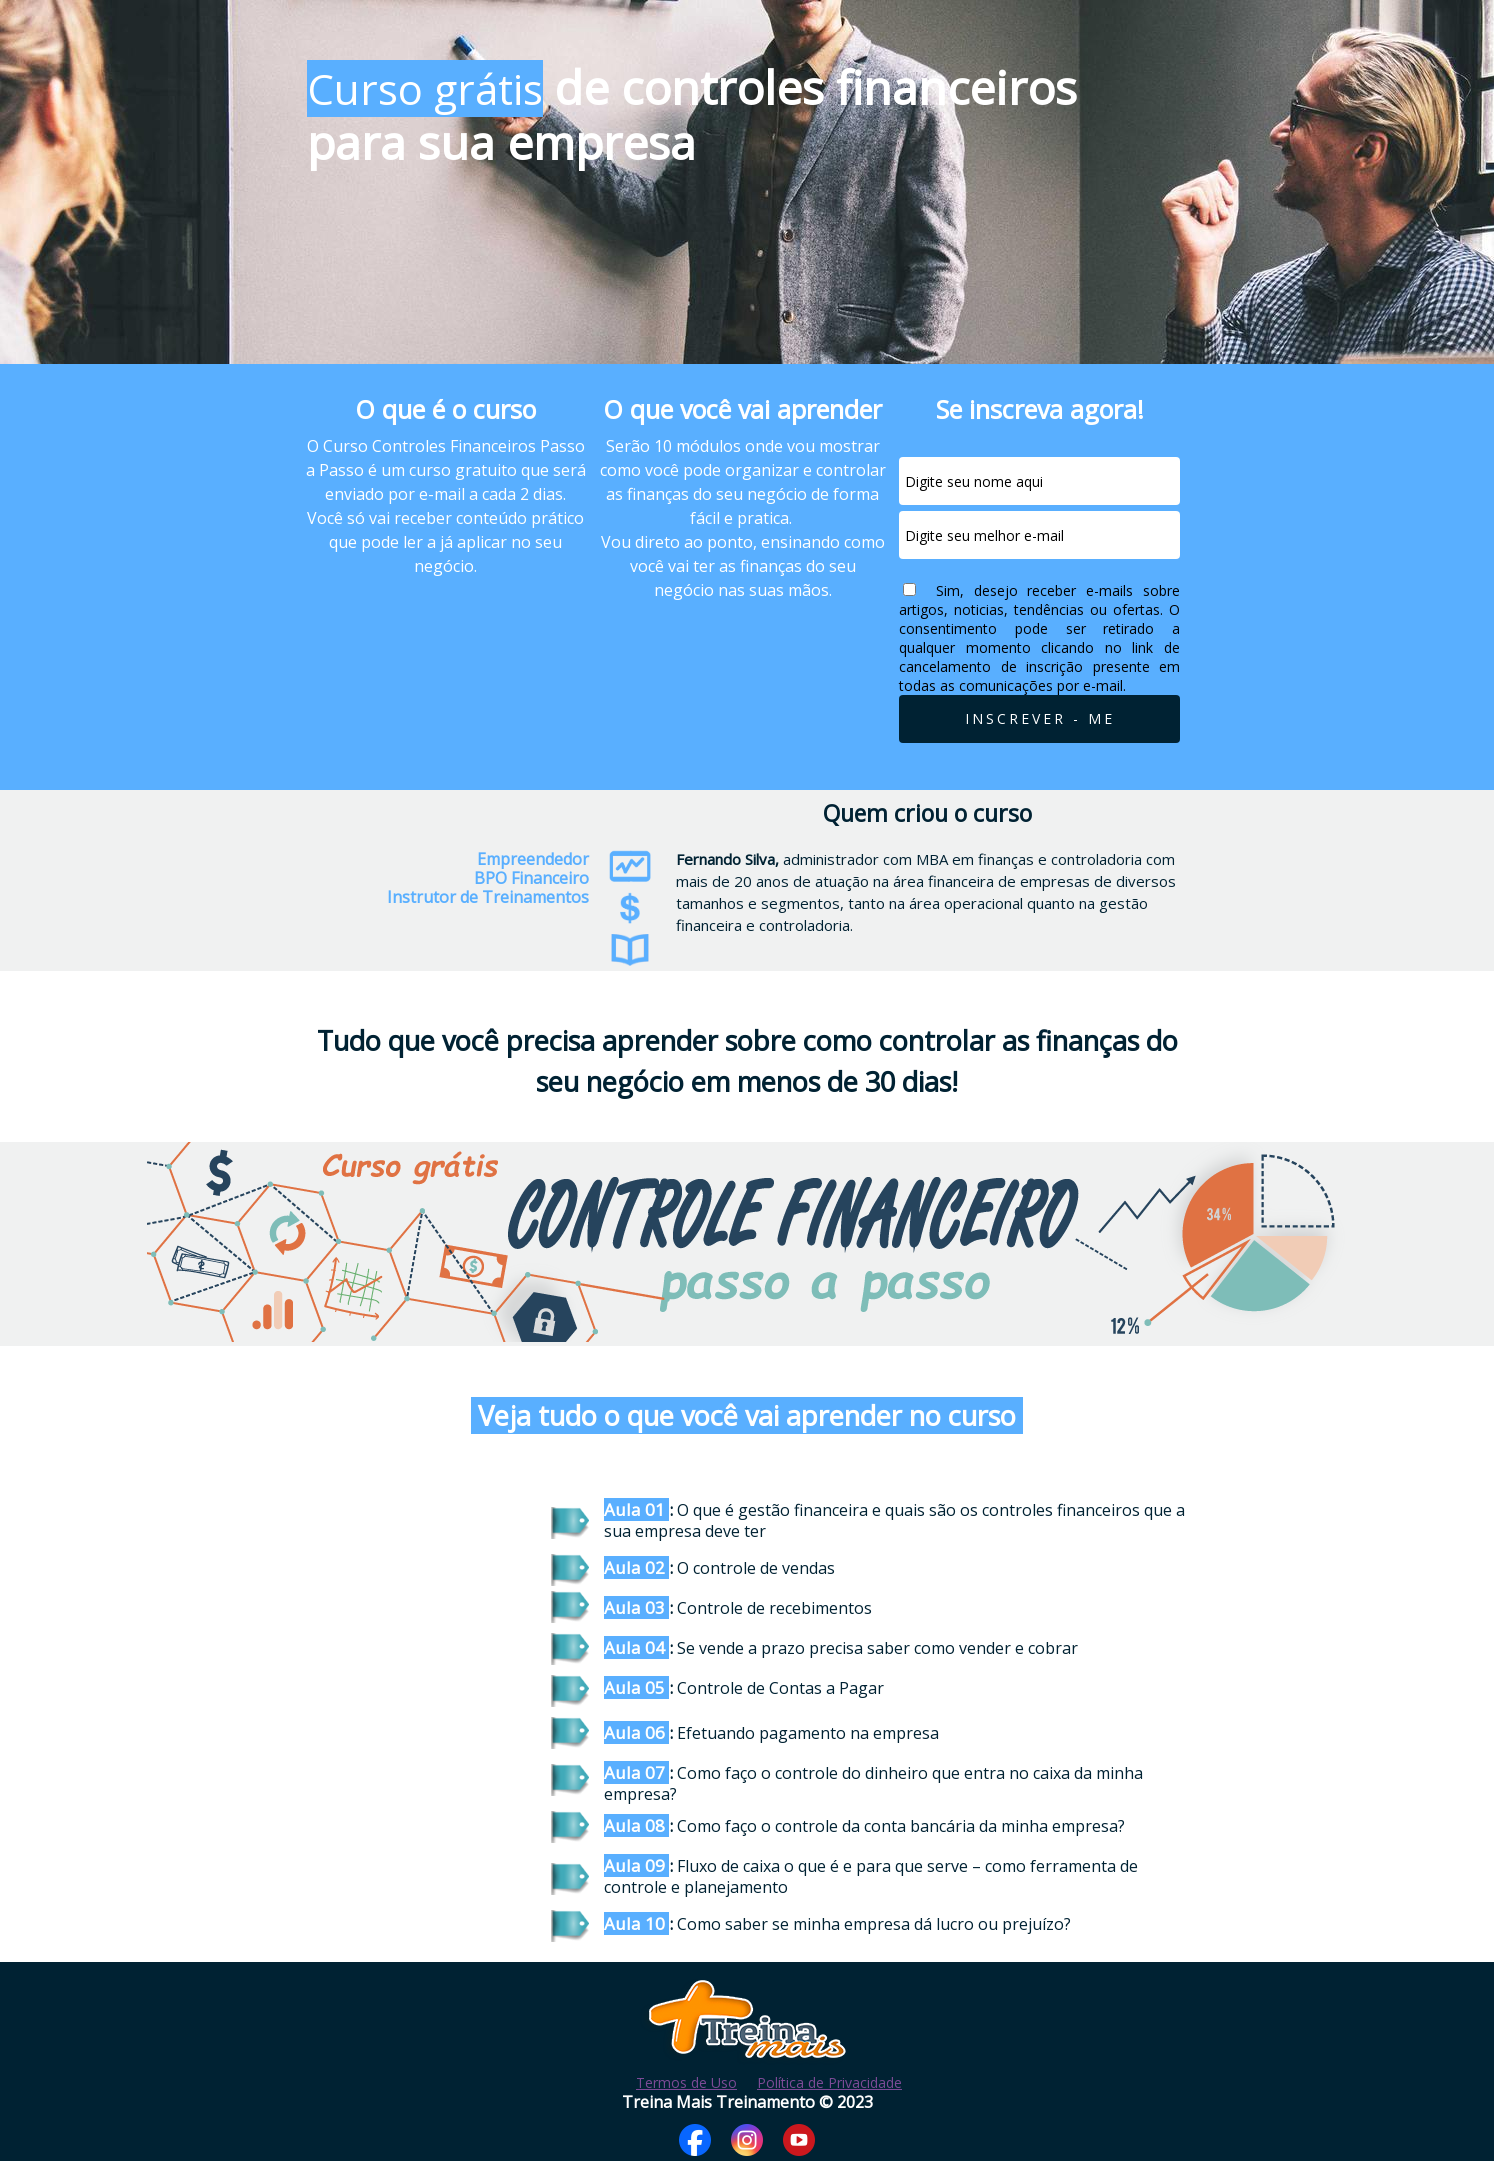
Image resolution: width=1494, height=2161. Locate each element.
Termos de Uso (686, 2082)
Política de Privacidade (829, 2082)
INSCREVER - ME (1040, 718)
